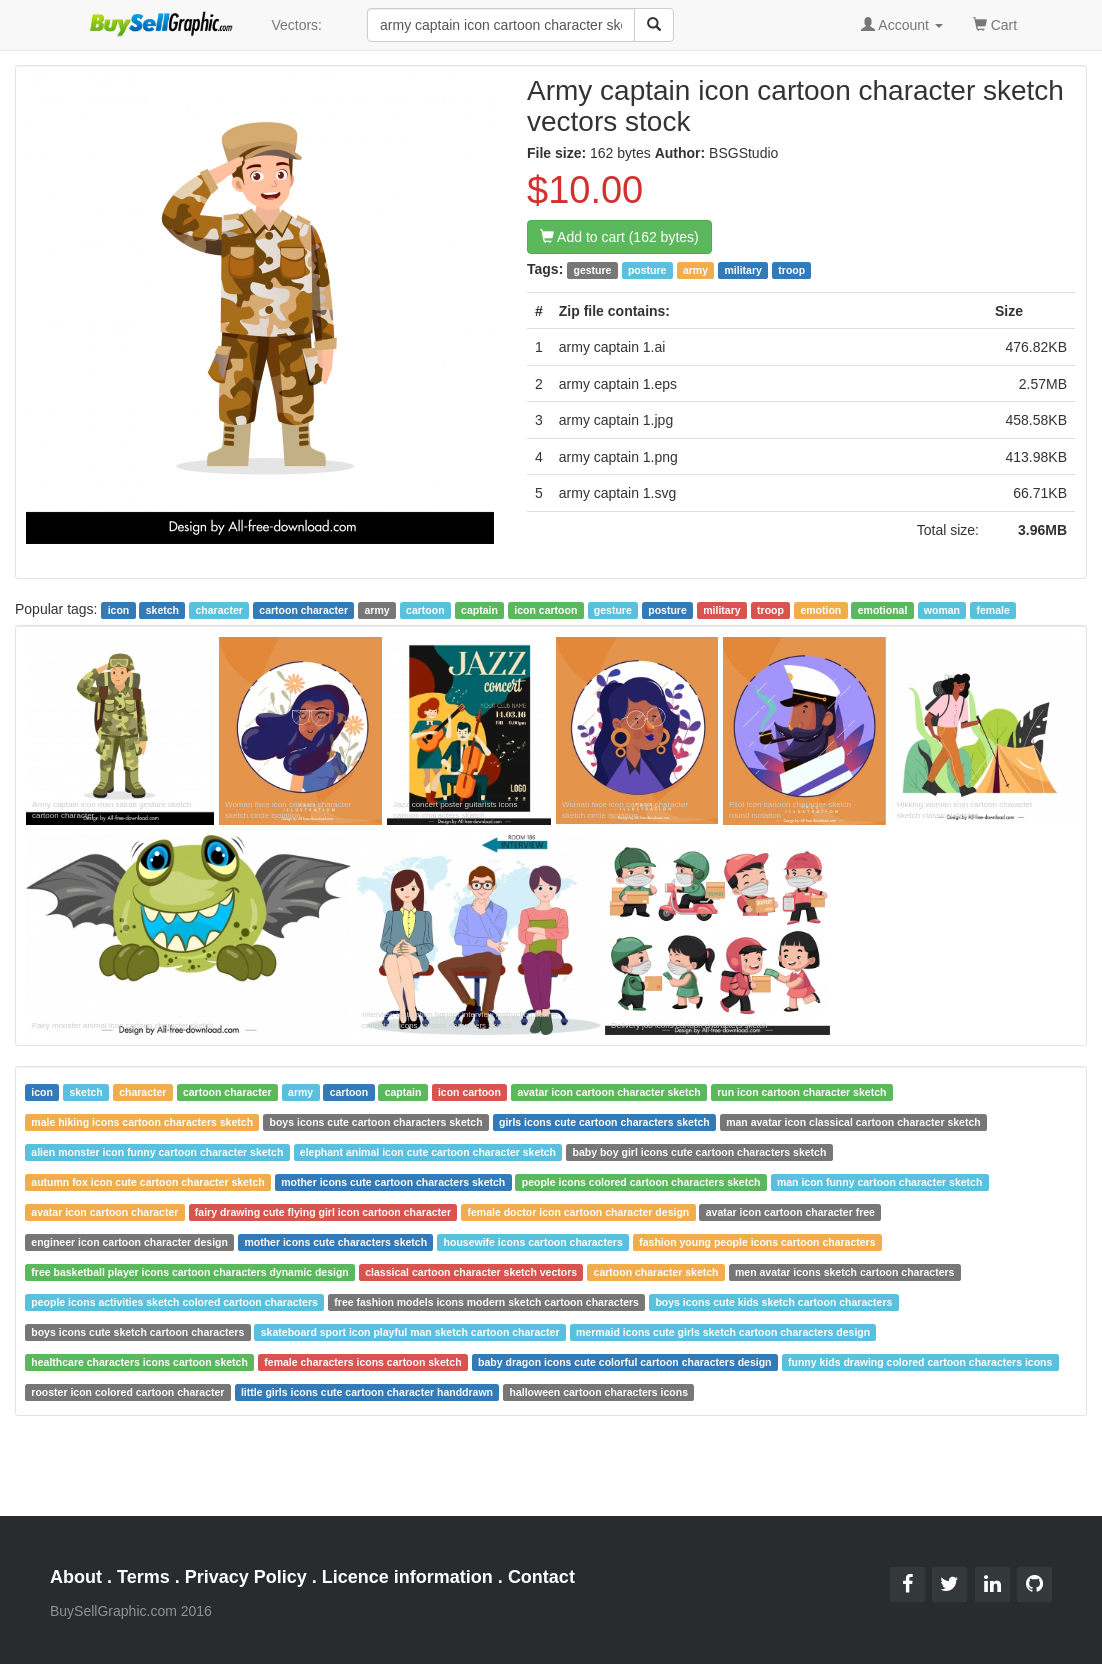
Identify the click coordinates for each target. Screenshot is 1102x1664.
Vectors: (296, 25)
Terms (143, 1577)
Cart (995, 23)
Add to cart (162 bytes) (619, 237)
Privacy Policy (246, 1577)
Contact (541, 1577)
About (76, 1577)
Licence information (407, 1577)
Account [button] (902, 25)
